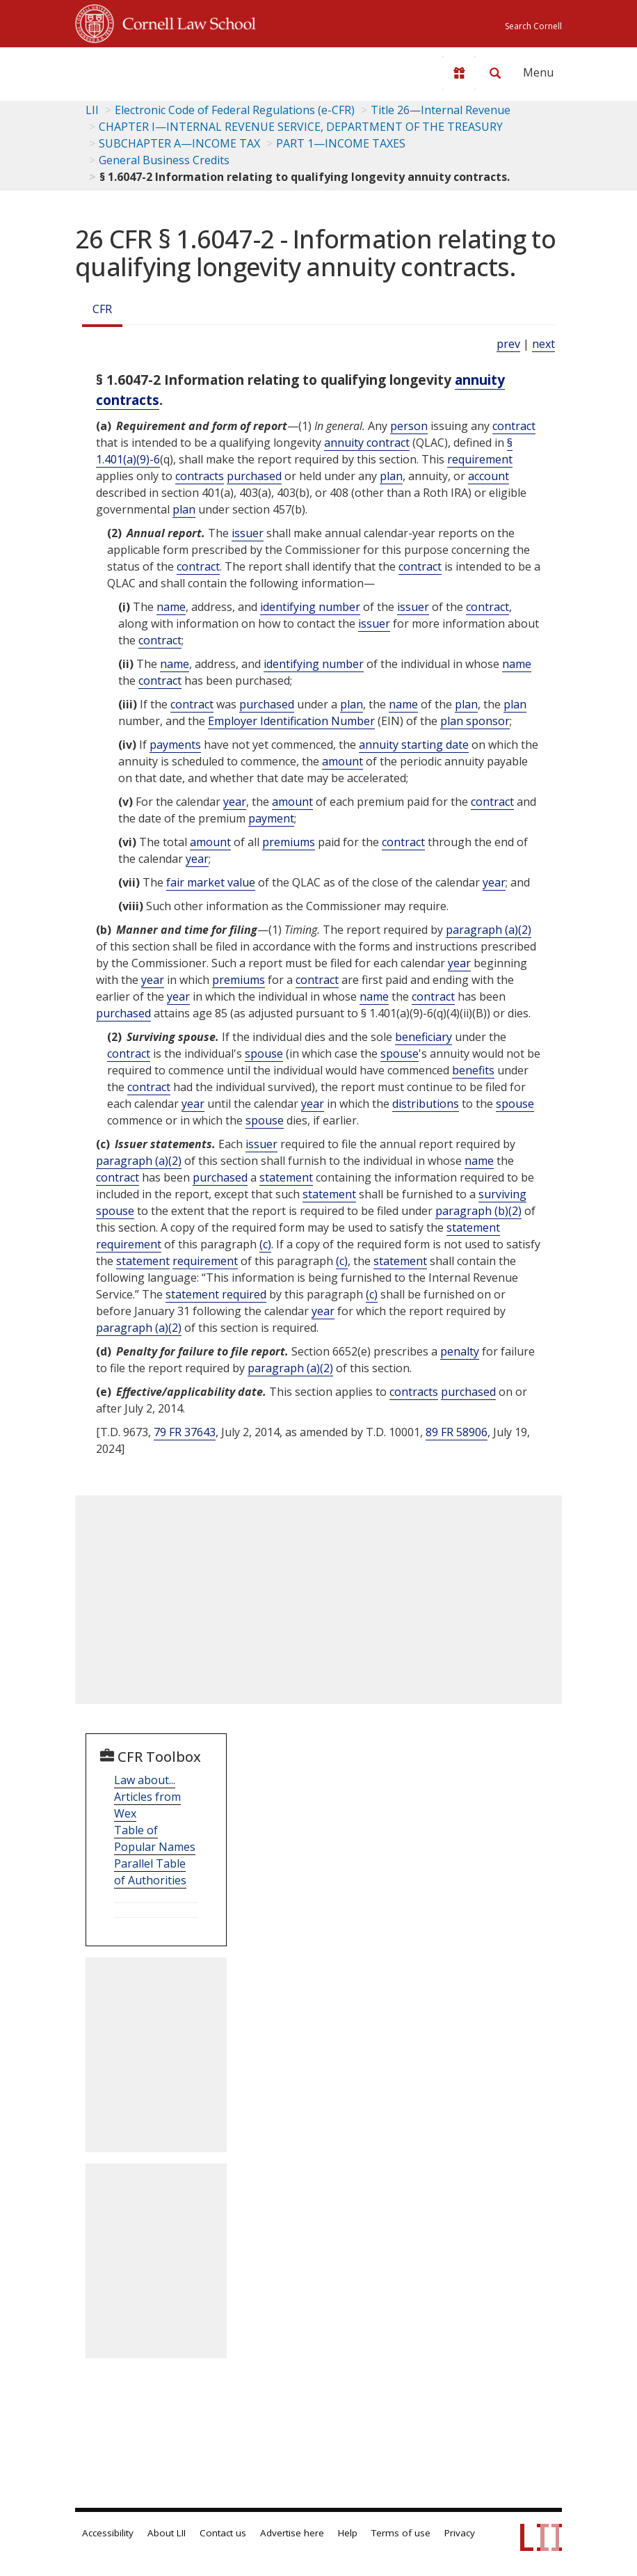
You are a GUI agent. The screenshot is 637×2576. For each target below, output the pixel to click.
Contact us (223, 2533)
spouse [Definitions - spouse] (264, 1053)
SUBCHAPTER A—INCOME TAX (179, 143)
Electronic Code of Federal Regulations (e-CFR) (235, 110)
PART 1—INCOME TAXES (340, 143)
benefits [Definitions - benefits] (473, 1070)
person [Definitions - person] (409, 426)
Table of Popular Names (154, 1838)
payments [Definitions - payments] (175, 744)
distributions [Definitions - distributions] (425, 1103)
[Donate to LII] (459, 73)
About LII (166, 2533)
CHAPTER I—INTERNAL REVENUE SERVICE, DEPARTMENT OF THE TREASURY (301, 126)
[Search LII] (495, 73)
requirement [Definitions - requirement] (480, 459)
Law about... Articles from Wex (147, 1796)
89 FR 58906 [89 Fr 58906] (456, 1432)
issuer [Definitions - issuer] (248, 533)
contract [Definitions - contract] (513, 426)
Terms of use (400, 2533)
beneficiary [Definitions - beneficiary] (423, 1036)
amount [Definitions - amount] (342, 761)
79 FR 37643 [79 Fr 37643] (185, 1432)
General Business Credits (164, 160)
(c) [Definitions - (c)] (265, 1244)
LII (92, 110)
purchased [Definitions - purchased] (254, 476)
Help (347, 2533)
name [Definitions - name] (171, 606)
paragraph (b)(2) (478, 1210)
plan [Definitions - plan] (391, 476)
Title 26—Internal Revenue (440, 110)
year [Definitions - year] (234, 801)
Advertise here (292, 2533)
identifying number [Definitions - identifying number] (310, 606)
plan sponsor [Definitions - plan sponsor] (475, 721)
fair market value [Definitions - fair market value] (210, 882)
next (543, 343)
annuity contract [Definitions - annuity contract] (367, 442)
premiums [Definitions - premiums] (288, 842)
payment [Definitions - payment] (271, 818)
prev (508, 343)
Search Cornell (533, 26)
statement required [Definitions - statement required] (216, 1294)
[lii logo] (129, 69)
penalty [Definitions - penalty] (459, 1351)
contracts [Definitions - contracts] (199, 476)
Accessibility (108, 2533)
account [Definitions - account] (488, 476)
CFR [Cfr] (102, 309)
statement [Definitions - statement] (286, 1177)
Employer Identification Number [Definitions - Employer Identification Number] (291, 721)
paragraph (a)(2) (488, 929)
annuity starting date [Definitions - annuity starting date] (414, 744)
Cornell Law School (185, 21)
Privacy (459, 2533)
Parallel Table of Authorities (150, 1872)
